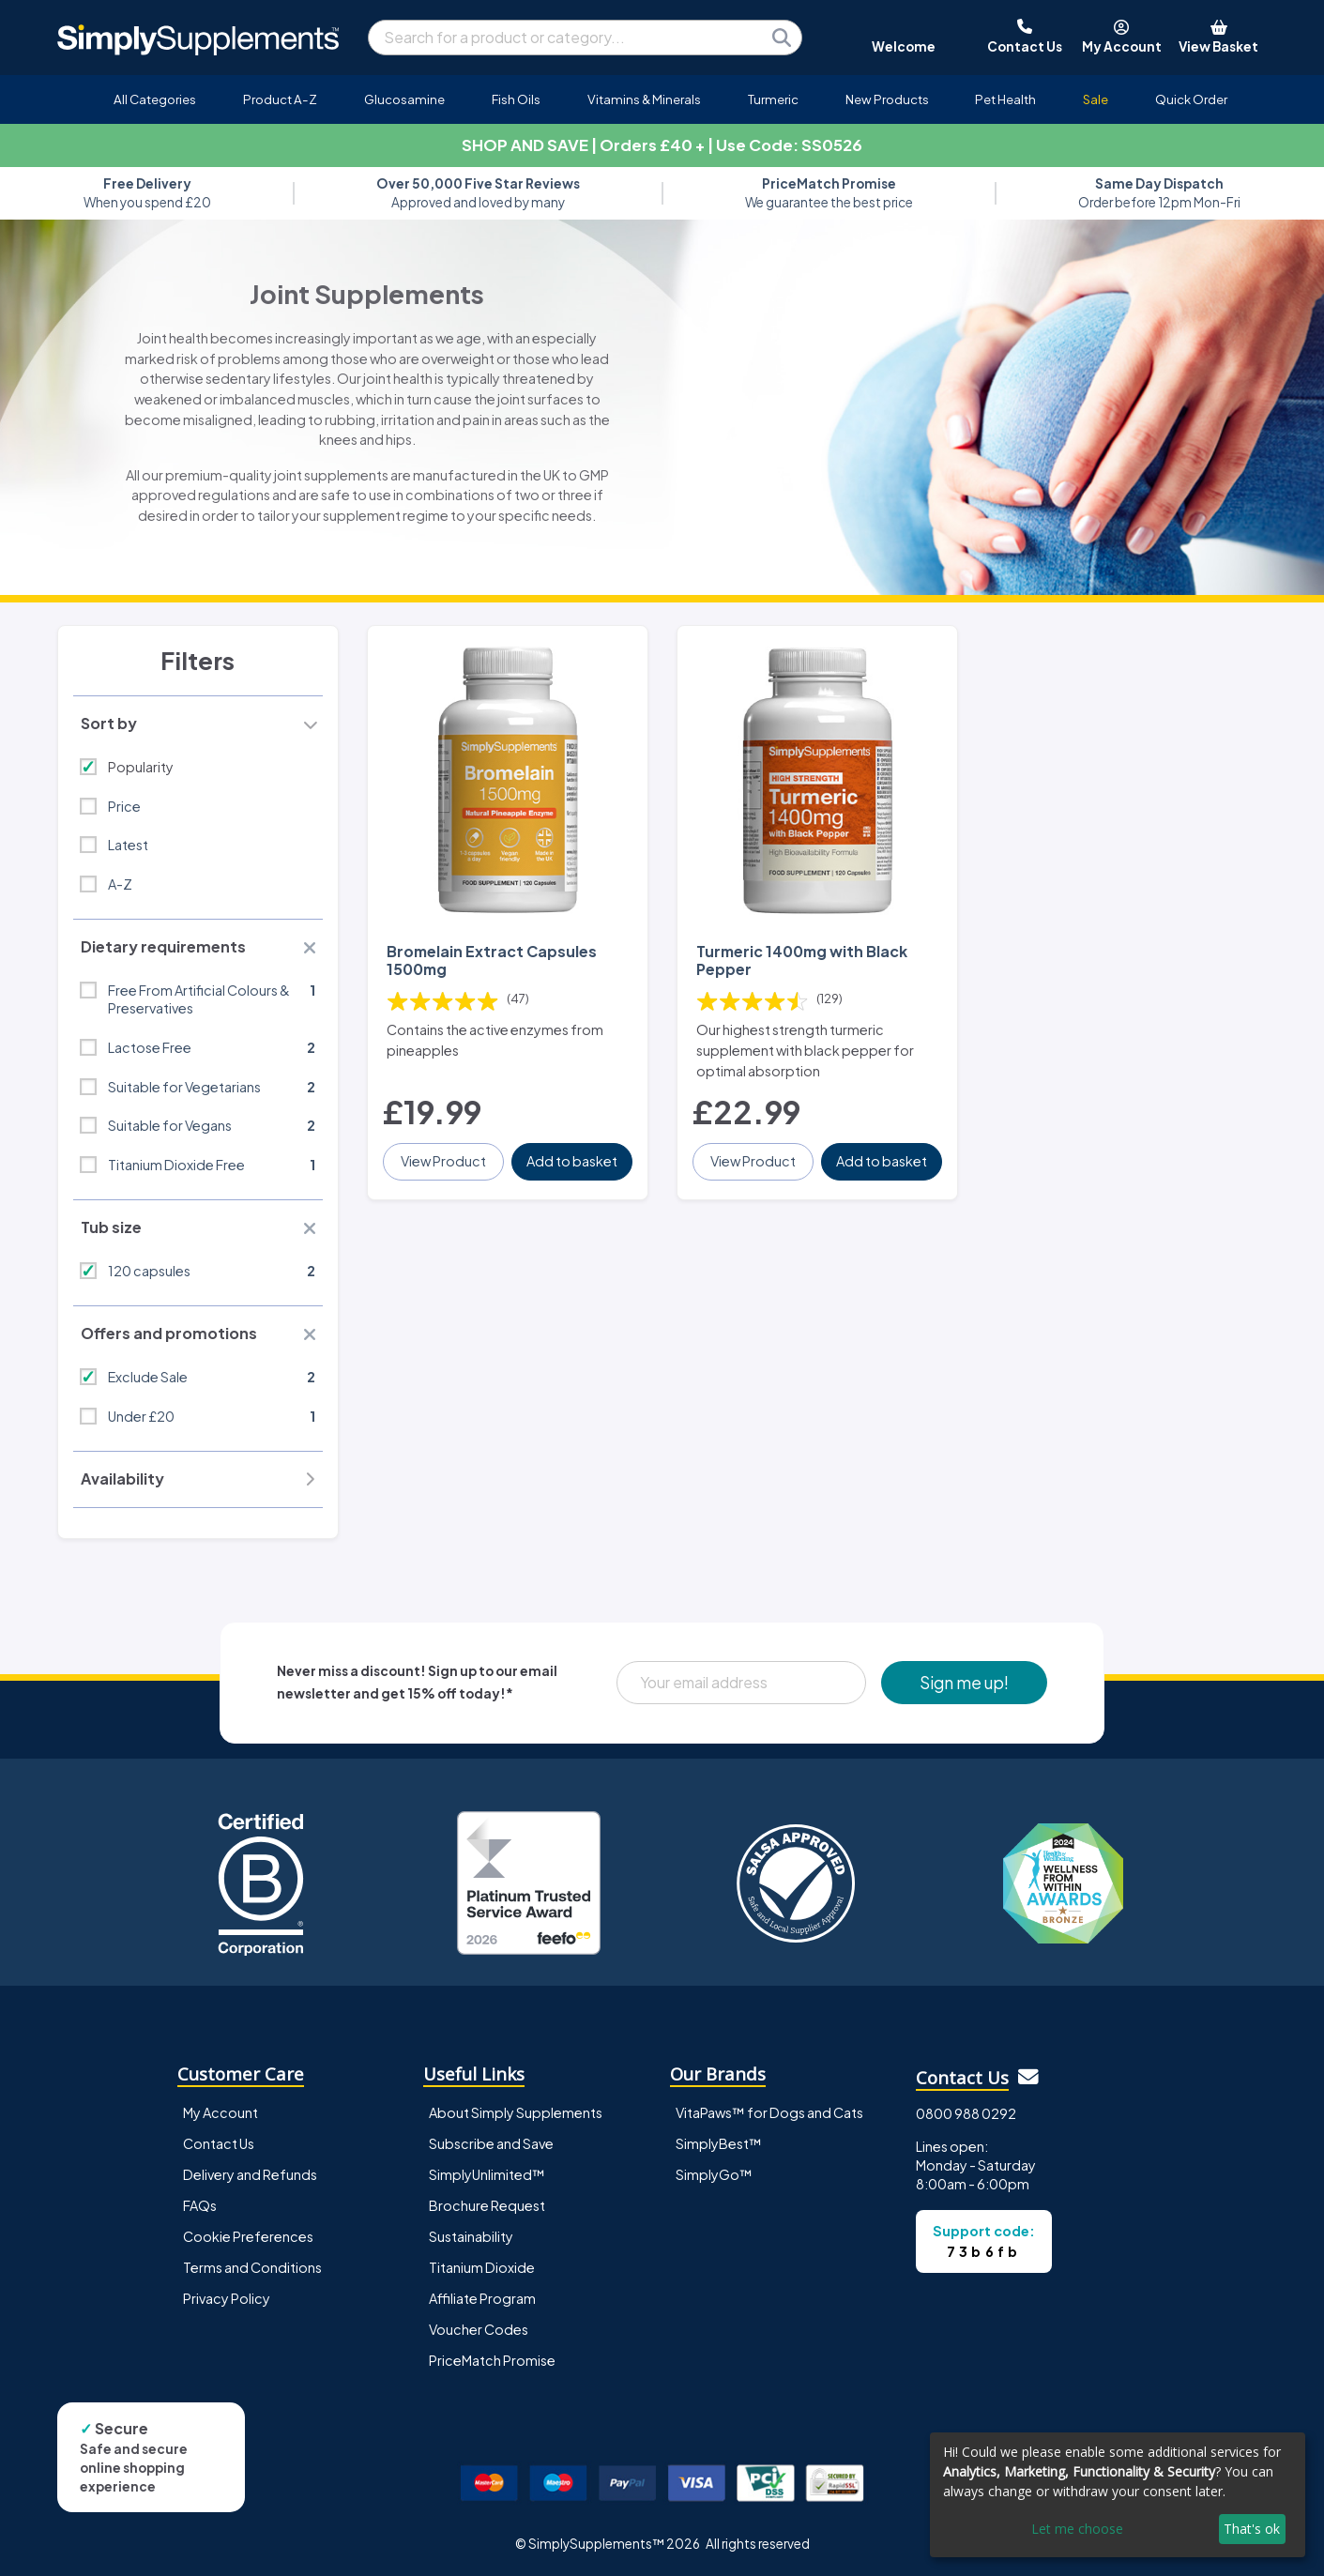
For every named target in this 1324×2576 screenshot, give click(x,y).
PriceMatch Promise (492, 2360)
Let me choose (1077, 2529)
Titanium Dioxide (482, 2267)
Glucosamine (404, 99)
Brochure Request (487, 2205)
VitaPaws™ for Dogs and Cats (769, 2112)
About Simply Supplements (515, 2112)
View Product (443, 1160)
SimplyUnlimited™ (487, 2174)
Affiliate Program (482, 2298)
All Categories (155, 99)
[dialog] (1117, 2494)
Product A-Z (280, 99)
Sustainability (471, 2236)
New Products (887, 99)
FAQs (200, 2205)
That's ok (1252, 2529)
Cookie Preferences (248, 2236)
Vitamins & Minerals (644, 99)
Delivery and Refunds (250, 2174)
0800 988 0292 (966, 2113)
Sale (1095, 99)
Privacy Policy (226, 2298)
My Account (220, 2112)
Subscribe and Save (491, 2143)
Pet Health (1005, 99)
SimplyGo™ (714, 2174)
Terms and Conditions (252, 2267)
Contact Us (218, 2143)
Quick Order (1191, 99)
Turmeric (773, 99)
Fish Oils (516, 99)
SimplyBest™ (719, 2143)
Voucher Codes (478, 2329)
